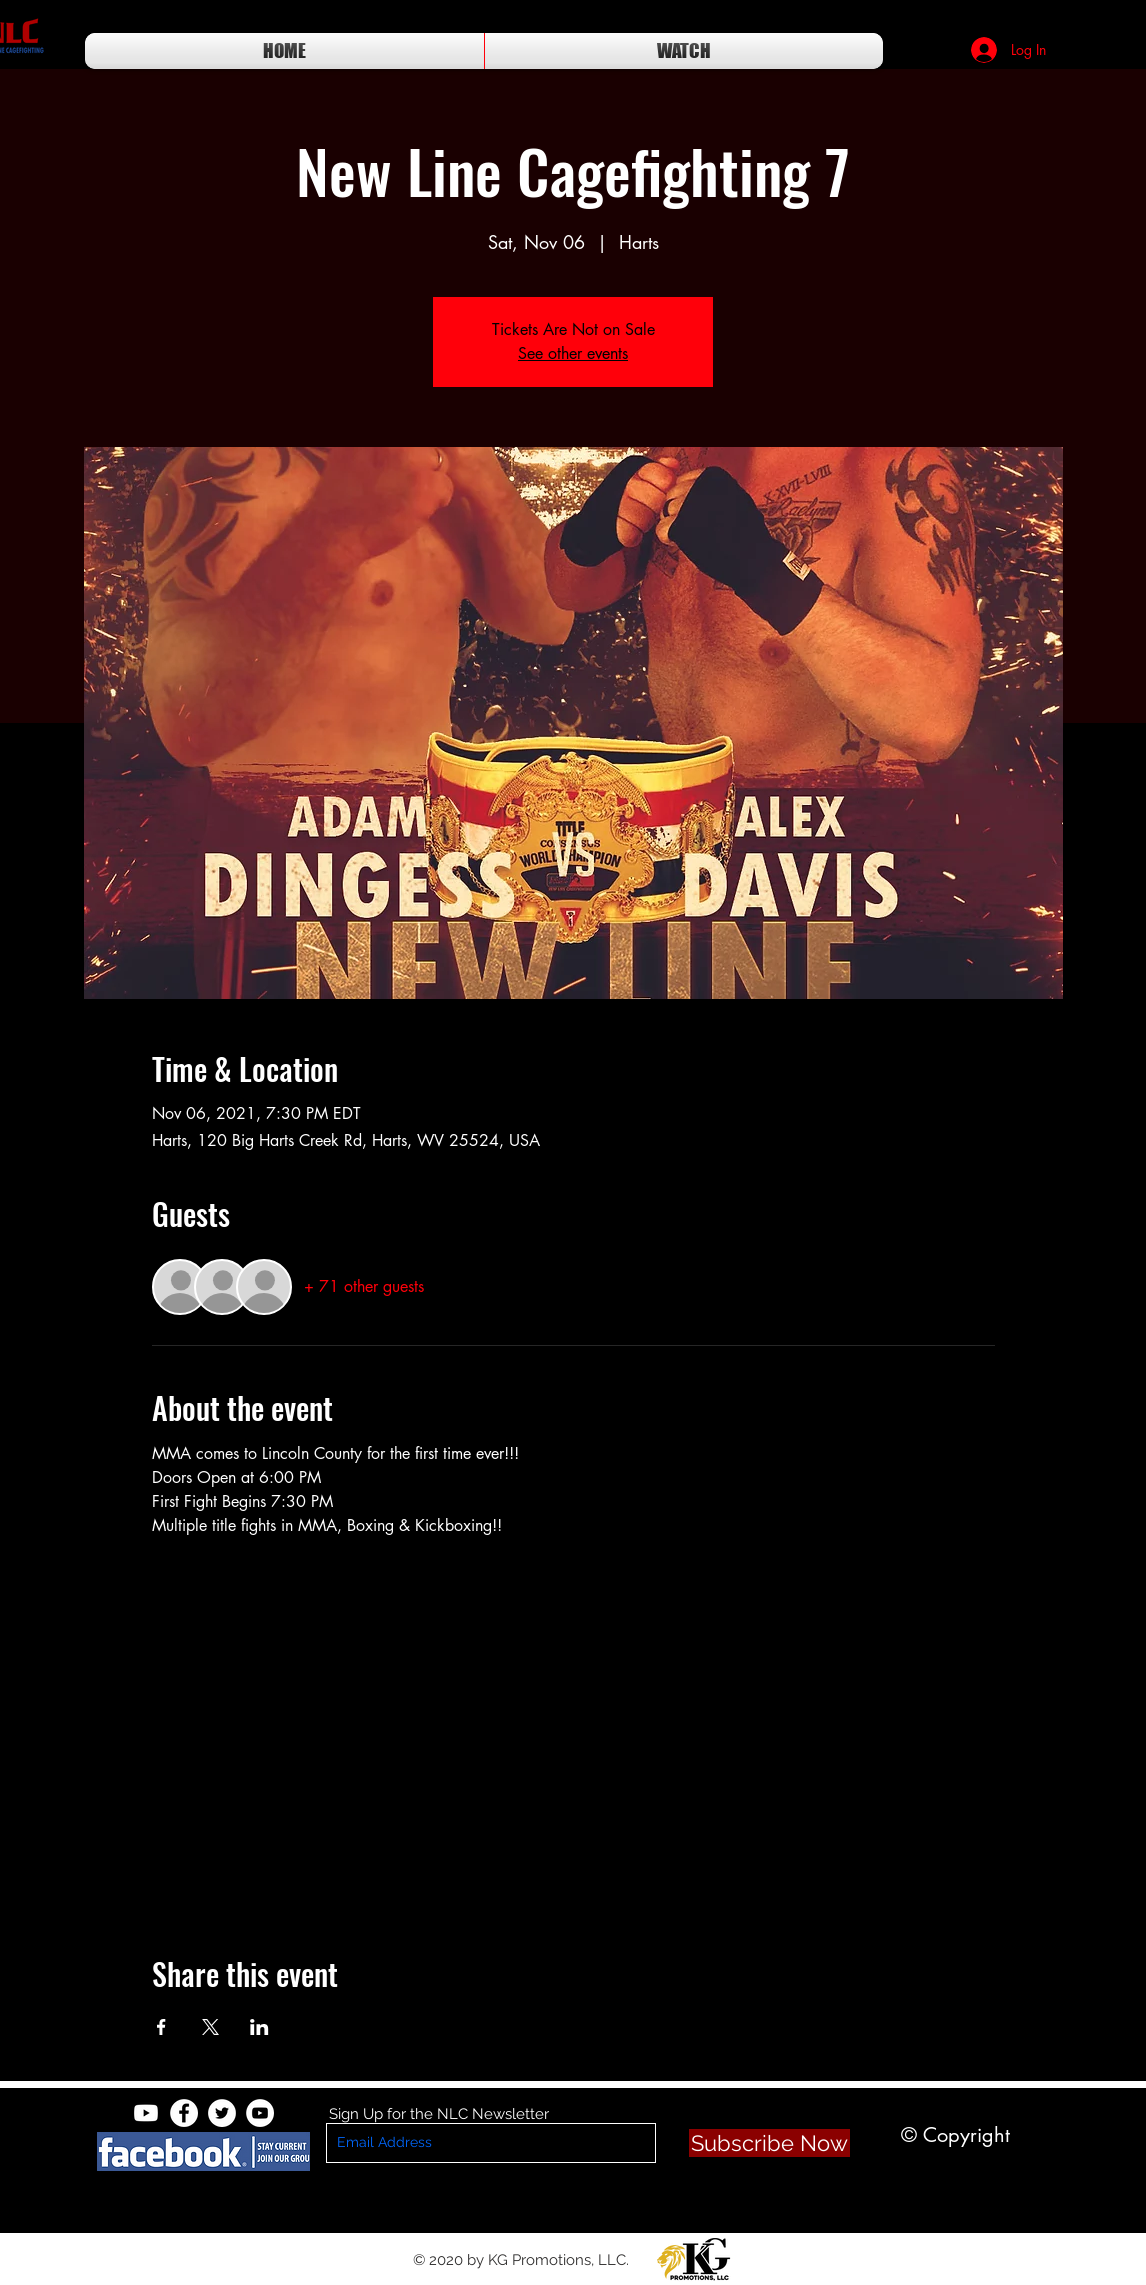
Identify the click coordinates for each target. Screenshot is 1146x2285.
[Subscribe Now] (769, 2143)
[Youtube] (146, 2113)
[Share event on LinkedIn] (259, 2027)
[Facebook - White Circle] (184, 2113)
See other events (573, 353)
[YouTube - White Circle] (260, 2113)
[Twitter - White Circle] (222, 2113)
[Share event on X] (210, 2027)
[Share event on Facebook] (161, 2027)
